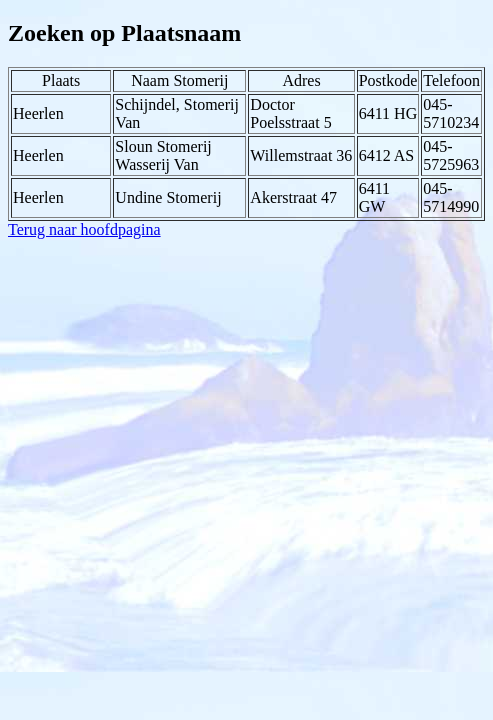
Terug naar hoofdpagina (84, 229)
